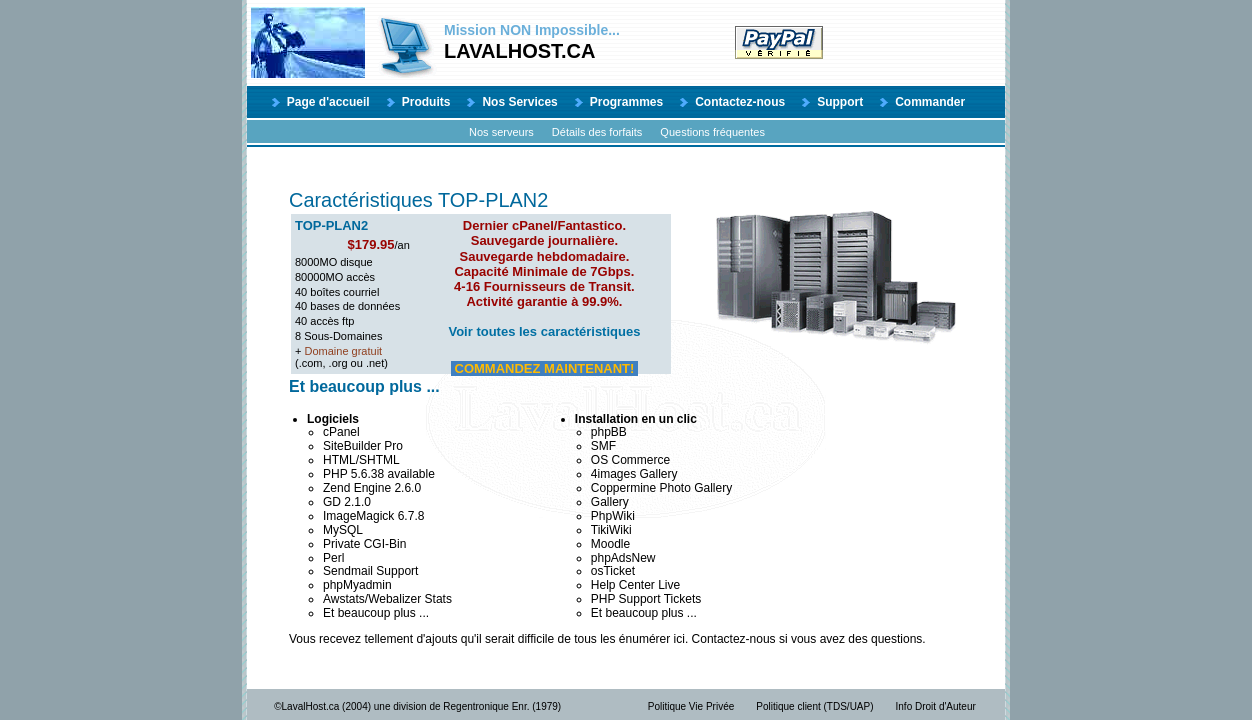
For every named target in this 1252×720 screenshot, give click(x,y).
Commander (930, 102)
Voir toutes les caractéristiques (544, 331)
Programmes (626, 102)
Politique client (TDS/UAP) (814, 706)
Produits (426, 102)
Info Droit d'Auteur (936, 706)
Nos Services (519, 102)
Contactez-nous (740, 102)
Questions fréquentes (712, 132)
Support (840, 102)
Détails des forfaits (597, 132)
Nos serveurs (501, 132)
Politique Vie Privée (691, 706)
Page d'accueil (328, 102)
